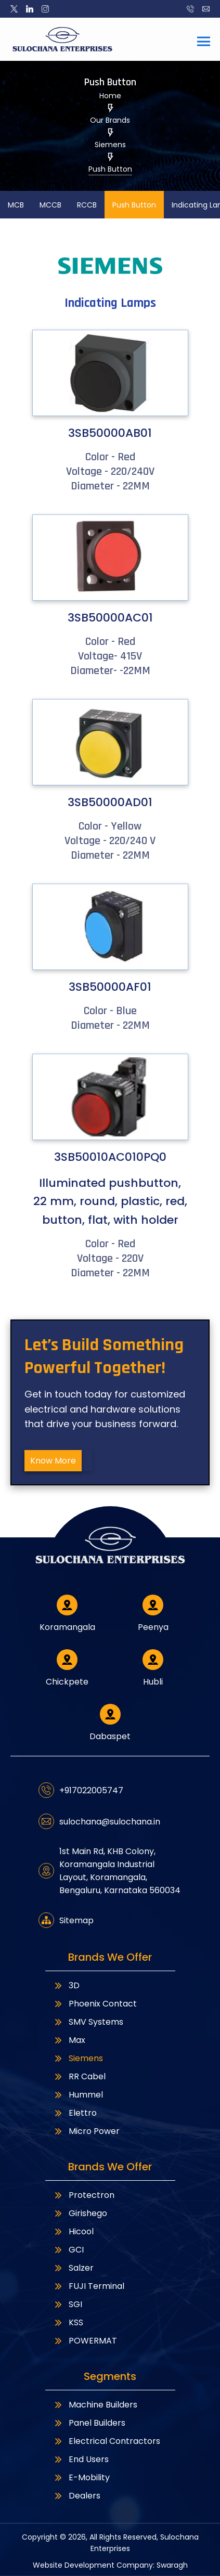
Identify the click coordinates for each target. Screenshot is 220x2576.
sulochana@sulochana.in (99, 1821)
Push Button (134, 205)
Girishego (80, 2213)
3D (66, 1985)
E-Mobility (81, 2477)
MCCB (50, 205)
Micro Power (86, 2131)
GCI (68, 2250)
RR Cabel (79, 2076)
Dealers (76, 2496)
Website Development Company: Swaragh (110, 2565)
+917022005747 (80, 1790)
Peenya (153, 1614)
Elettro (75, 2113)
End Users (81, 2459)
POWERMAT (85, 2341)
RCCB (87, 205)
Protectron (83, 2195)
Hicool (73, 2231)
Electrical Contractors (106, 2441)
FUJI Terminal (88, 2286)
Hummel (78, 2095)
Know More (53, 1461)
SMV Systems (88, 2022)
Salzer (73, 2268)
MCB (16, 205)
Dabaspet (110, 1723)
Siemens (78, 2058)
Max (69, 2040)
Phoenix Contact (95, 2004)
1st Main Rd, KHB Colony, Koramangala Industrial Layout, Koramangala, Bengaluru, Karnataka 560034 (109, 1870)
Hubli (153, 1668)
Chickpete (67, 1668)
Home (110, 95)
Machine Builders (95, 2405)
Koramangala (67, 1614)
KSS (68, 2322)
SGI (67, 2304)
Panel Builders (89, 2423)
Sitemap (66, 1920)
